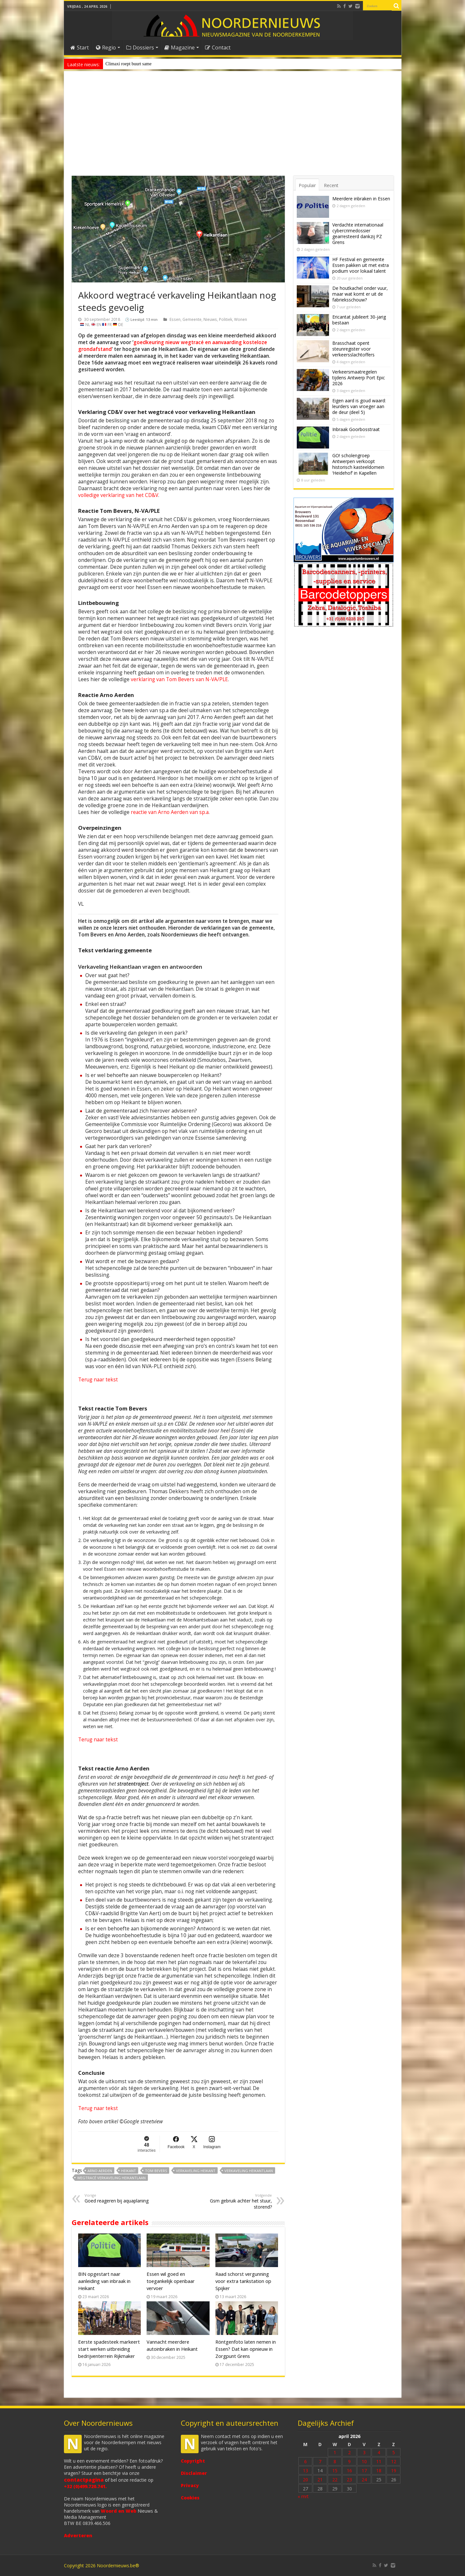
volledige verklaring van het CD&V (118, 495)
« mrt (303, 2496)
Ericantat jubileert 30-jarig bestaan (359, 320)
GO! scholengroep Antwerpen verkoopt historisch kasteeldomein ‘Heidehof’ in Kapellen (358, 464)
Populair (307, 185)
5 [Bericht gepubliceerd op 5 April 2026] (393, 2452)
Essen (175, 319)
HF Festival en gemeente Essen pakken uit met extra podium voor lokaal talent (360, 265)
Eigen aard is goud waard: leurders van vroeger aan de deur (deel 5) (359, 406)
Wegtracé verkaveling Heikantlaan (111, 2177)
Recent (331, 185)
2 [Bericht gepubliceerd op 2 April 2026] (349, 2452)
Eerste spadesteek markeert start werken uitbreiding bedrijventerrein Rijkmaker (109, 2348)
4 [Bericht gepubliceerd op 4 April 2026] (378, 2452)
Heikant (128, 2170)
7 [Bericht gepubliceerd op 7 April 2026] (320, 2461)
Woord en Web (118, 2511)
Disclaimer (194, 2473)
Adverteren (78, 2535)
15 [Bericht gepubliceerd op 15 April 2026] (334, 2470)
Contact (218, 47)
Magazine (179, 47)
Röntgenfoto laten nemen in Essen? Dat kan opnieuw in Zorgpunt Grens (245, 2348)
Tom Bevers (156, 2170)
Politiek (225, 319)
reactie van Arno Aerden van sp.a (170, 812)
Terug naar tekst (98, 1379)
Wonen (240, 319)
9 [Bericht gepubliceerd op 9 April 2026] (349, 2461)
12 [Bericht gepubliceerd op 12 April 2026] (393, 2461)
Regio (106, 47)
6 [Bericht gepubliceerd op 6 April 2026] (305, 2461)
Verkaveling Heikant (195, 2170)
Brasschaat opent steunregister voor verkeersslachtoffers (353, 349)
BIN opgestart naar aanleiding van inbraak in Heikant (104, 2281)
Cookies (190, 2498)
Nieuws (210, 319)
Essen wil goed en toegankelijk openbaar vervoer (171, 2281)
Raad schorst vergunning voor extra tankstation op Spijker (243, 2281)
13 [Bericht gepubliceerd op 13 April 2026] (305, 2470)
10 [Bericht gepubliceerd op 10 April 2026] (364, 2461)
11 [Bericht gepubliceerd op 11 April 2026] (378, 2461)
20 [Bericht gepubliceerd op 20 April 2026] (305, 2479)
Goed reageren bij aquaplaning (118, 2198)
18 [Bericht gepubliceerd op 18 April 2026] (378, 2470)
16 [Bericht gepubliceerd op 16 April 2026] (349, 2470)
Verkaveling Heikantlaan (248, 2170)
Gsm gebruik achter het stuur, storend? (239, 2201)
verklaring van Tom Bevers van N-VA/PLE (179, 679)
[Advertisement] (233, 127)
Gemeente (192, 319)
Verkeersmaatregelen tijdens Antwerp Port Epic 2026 (358, 377)
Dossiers (140, 47)
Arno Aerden (100, 2170)
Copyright (193, 2461)
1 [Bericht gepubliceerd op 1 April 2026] (335, 2452)
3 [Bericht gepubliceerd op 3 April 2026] (364, 2452)
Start (79, 47)
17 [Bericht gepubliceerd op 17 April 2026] (364, 2470)
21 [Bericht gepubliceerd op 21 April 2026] (320, 2479)
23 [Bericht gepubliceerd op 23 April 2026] (349, 2479)
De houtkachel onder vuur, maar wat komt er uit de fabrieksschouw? (360, 294)
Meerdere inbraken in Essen (361, 198)
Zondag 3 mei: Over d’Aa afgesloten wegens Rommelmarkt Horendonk (170, 63)
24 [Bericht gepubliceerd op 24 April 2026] (364, 2479)
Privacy (190, 2485)
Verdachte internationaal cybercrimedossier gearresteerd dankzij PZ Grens (357, 233)
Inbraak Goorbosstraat (356, 429)
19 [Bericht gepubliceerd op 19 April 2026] (393, 2470)
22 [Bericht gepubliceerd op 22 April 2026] (334, 2479)
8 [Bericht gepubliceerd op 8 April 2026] (335, 2461)
